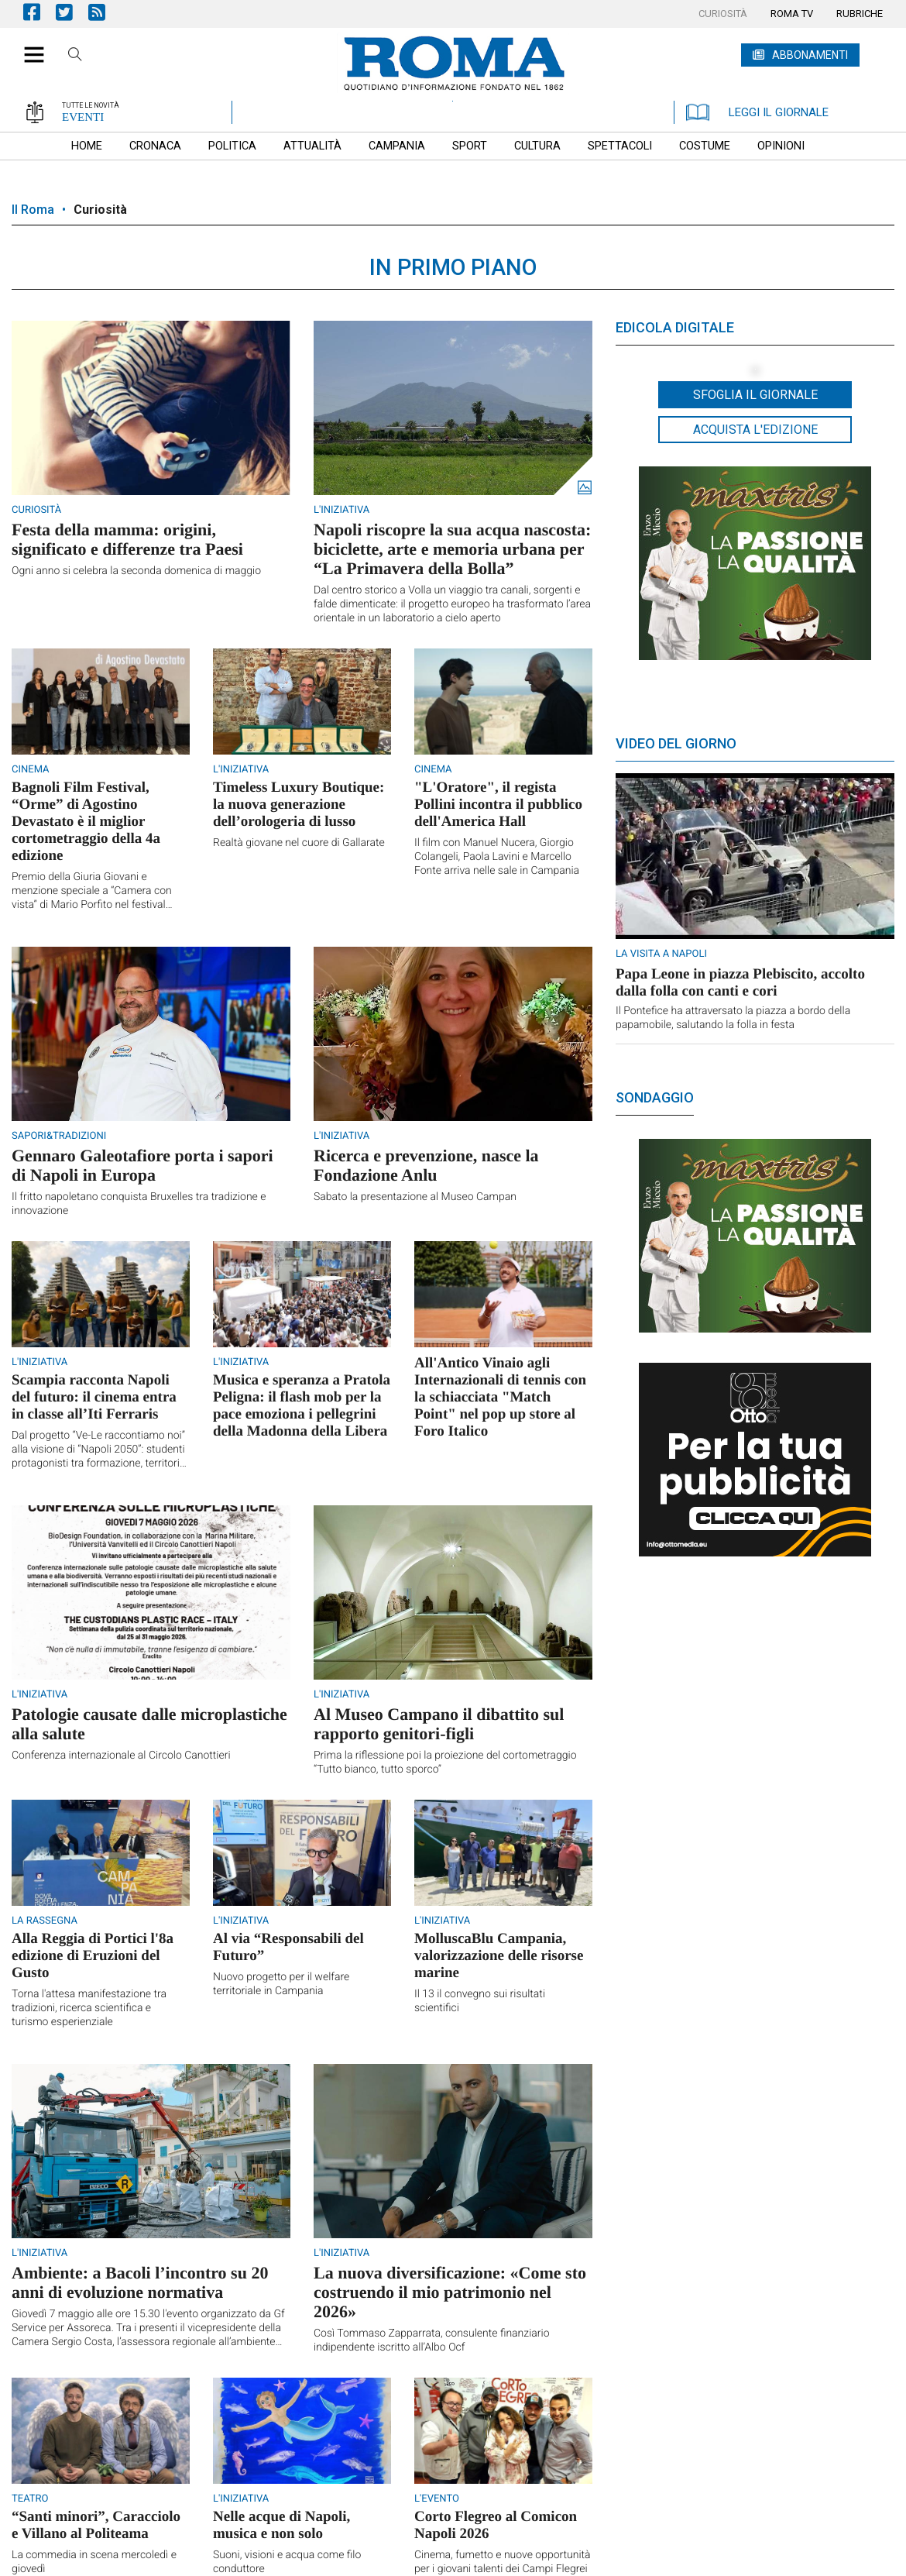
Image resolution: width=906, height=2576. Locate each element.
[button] (28, 46)
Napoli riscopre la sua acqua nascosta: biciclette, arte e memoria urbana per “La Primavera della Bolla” (452, 549)
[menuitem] (723, 14)
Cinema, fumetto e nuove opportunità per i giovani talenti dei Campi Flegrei (502, 2562)
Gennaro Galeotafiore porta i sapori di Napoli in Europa (142, 1165)
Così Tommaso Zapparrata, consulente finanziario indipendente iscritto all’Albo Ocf (431, 2340)
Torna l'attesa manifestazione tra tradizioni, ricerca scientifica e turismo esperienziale (89, 2008)
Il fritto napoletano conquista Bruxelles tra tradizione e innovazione (139, 1204)
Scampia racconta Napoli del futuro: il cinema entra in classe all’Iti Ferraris (94, 1397)
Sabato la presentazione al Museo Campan (415, 1197)
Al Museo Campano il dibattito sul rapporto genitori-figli (439, 1723)
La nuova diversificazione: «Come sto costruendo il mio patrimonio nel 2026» (450, 2292)
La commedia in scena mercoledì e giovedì (94, 2562)
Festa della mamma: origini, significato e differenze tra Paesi (127, 539)
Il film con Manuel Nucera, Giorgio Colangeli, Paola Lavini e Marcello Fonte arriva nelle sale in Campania (496, 857)
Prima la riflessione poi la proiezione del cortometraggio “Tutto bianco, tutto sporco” (445, 1762)
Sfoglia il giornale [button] (755, 394)
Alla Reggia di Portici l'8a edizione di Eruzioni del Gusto (92, 1956)
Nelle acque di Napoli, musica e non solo (281, 2525)
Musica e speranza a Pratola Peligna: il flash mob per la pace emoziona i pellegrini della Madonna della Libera (301, 1405)
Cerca (75, 56)
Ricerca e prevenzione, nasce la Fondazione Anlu (426, 1165)
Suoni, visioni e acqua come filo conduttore (287, 2562)
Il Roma (33, 209)
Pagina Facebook (39, 12)
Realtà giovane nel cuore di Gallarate (299, 843)
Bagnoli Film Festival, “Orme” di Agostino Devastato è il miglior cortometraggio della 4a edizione (86, 821)
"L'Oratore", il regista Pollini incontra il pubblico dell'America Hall (498, 804)
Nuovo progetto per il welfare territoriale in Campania (281, 1984)
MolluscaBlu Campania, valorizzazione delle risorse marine (498, 1956)
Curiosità (100, 209)
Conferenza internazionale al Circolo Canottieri (121, 1755)
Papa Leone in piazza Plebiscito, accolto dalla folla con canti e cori (740, 982)
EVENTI (83, 117)
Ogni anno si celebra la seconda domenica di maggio (136, 571)
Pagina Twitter (72, 12)
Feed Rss (104, 12)
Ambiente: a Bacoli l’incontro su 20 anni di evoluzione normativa (140, 2282)
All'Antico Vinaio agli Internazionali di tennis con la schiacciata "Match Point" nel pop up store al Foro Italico (500, 1397)
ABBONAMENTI (810, 55)
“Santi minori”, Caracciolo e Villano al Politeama (96, 2525)
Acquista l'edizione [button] (755, 429)
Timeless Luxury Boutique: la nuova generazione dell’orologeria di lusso (298, 804)
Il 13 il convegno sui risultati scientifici (479, 2001)
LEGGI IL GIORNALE (757, 112)
